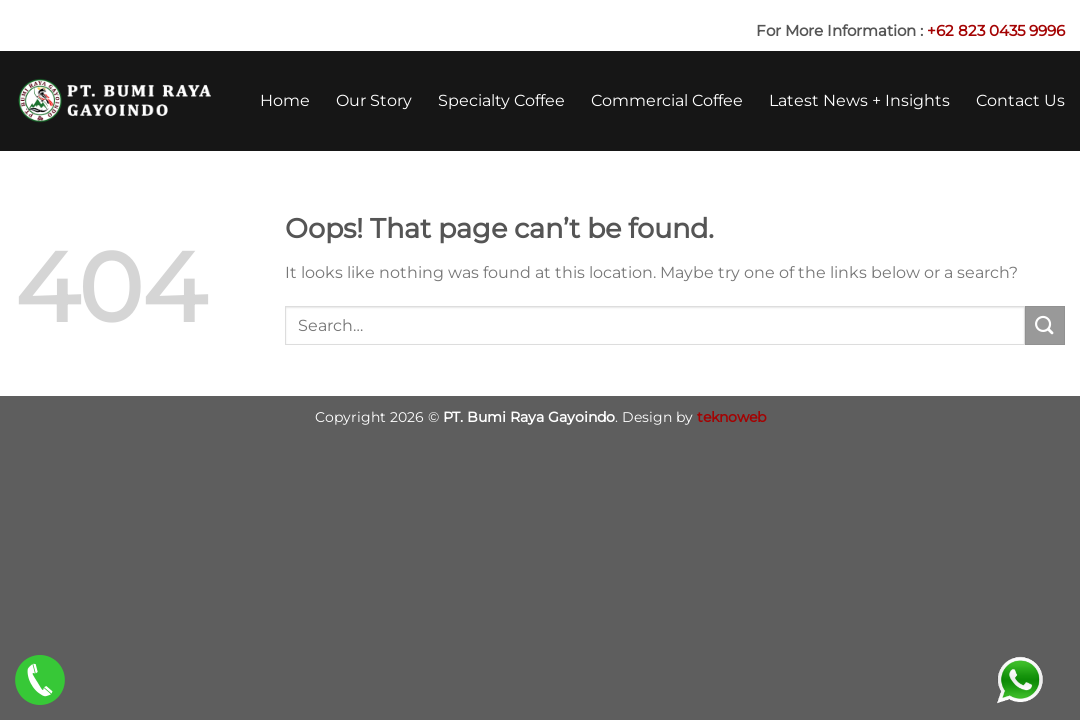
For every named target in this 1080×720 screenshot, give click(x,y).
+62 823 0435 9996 (996, 30)
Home (285, 100)
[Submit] (1045, 325)
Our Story (374, 100)
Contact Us (1020, 100)
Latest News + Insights (859, 100)
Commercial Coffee (667, 100)
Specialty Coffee (501, 100)
